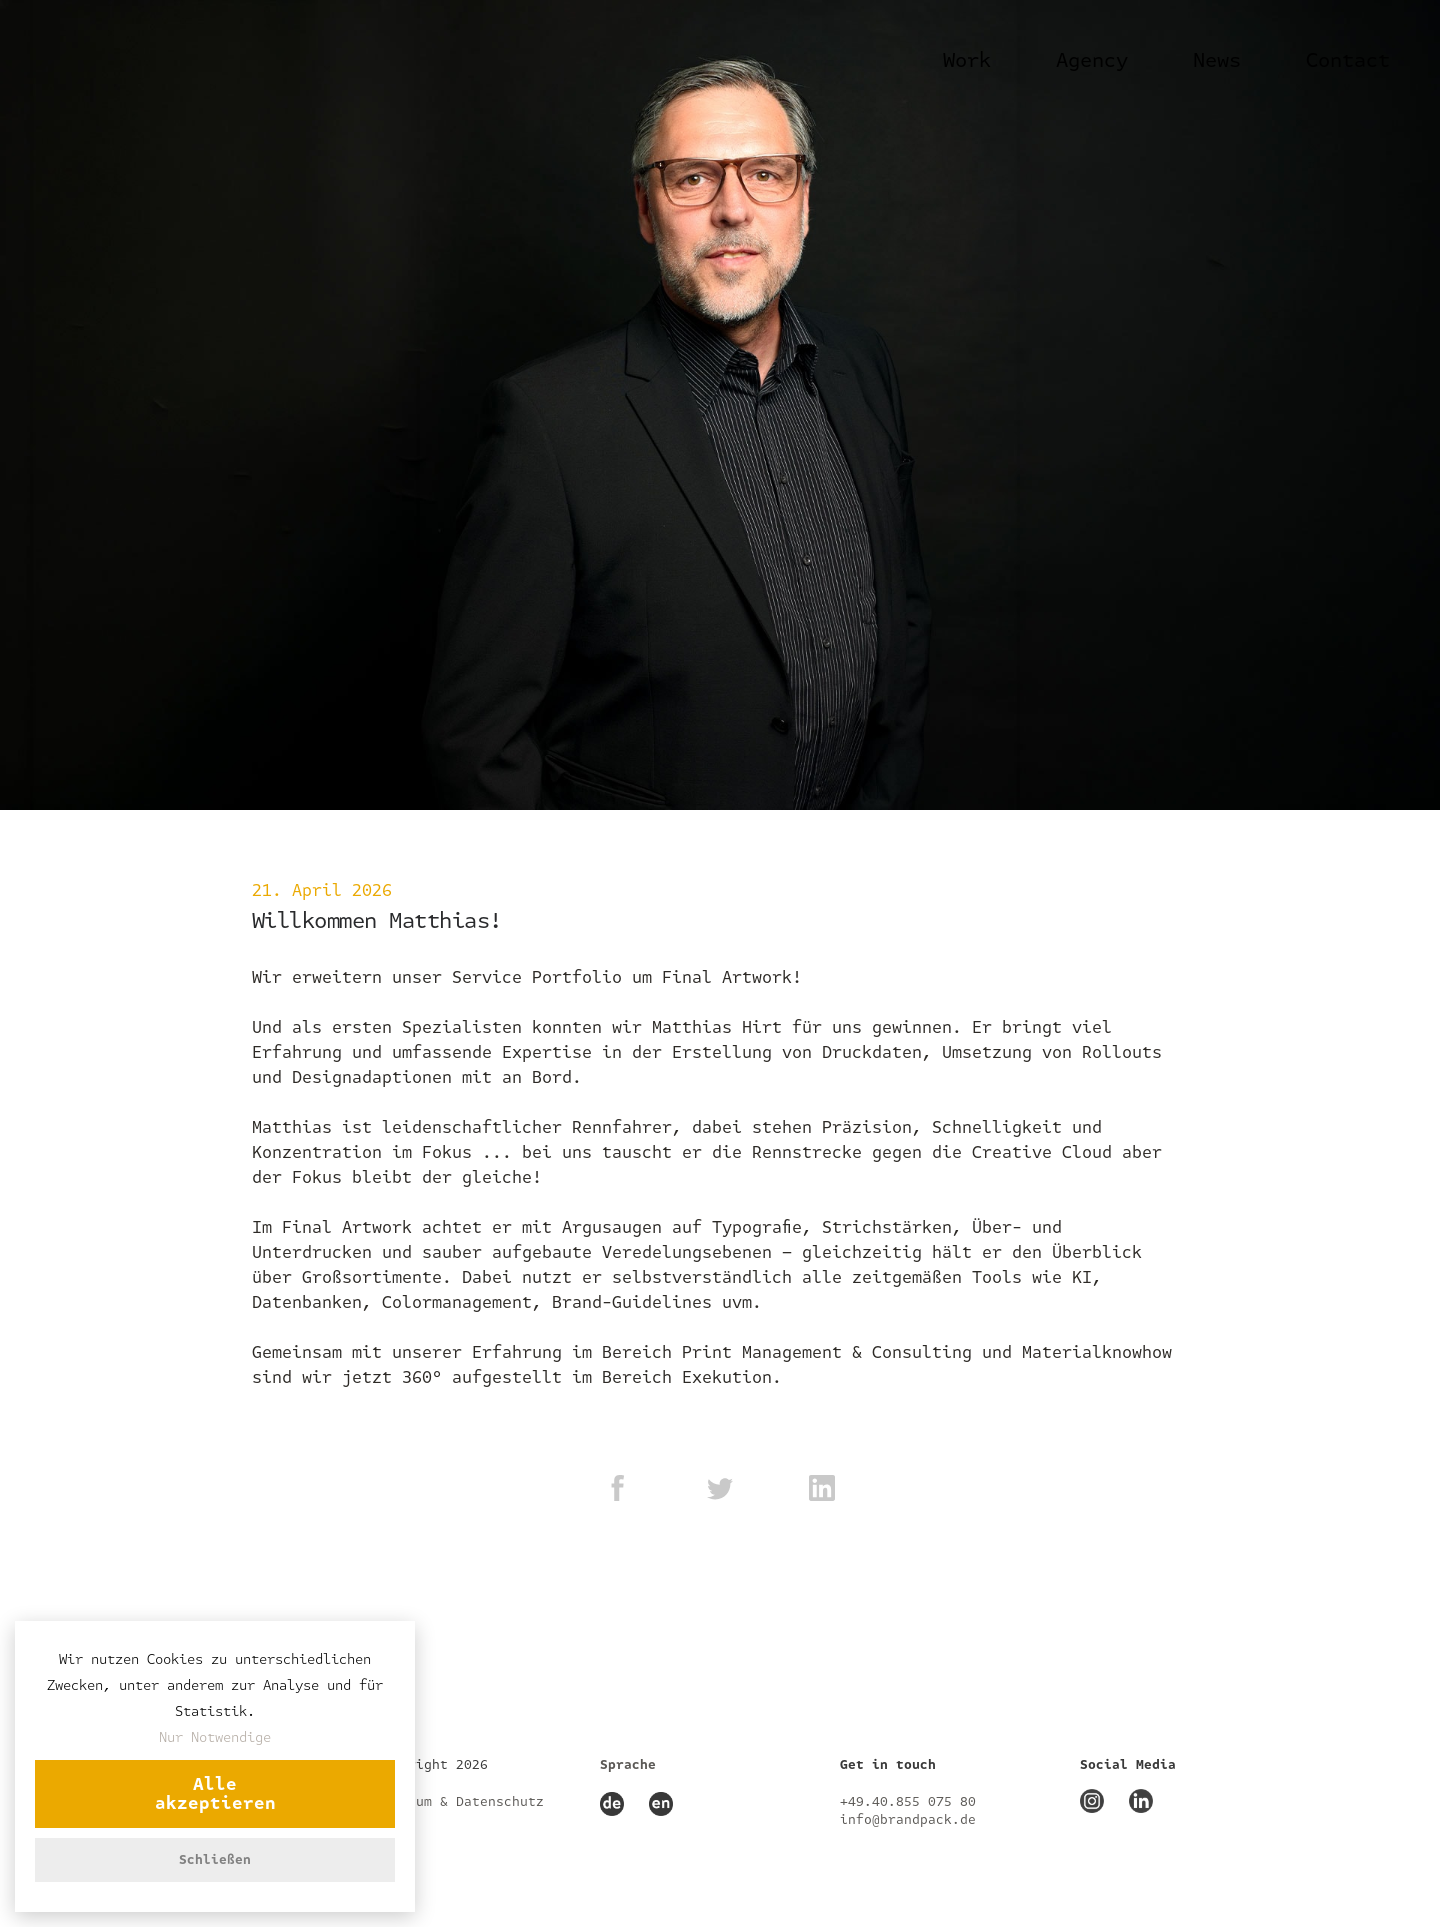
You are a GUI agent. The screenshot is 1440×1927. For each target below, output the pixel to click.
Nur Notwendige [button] (215, 1737)
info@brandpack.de (908, 1820)
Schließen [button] (215, 1860)
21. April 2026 (322, 890)
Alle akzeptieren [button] (215, 1794)
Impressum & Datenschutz (452, 1802)
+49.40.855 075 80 (908, 1802)
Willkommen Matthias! (377, 921)
